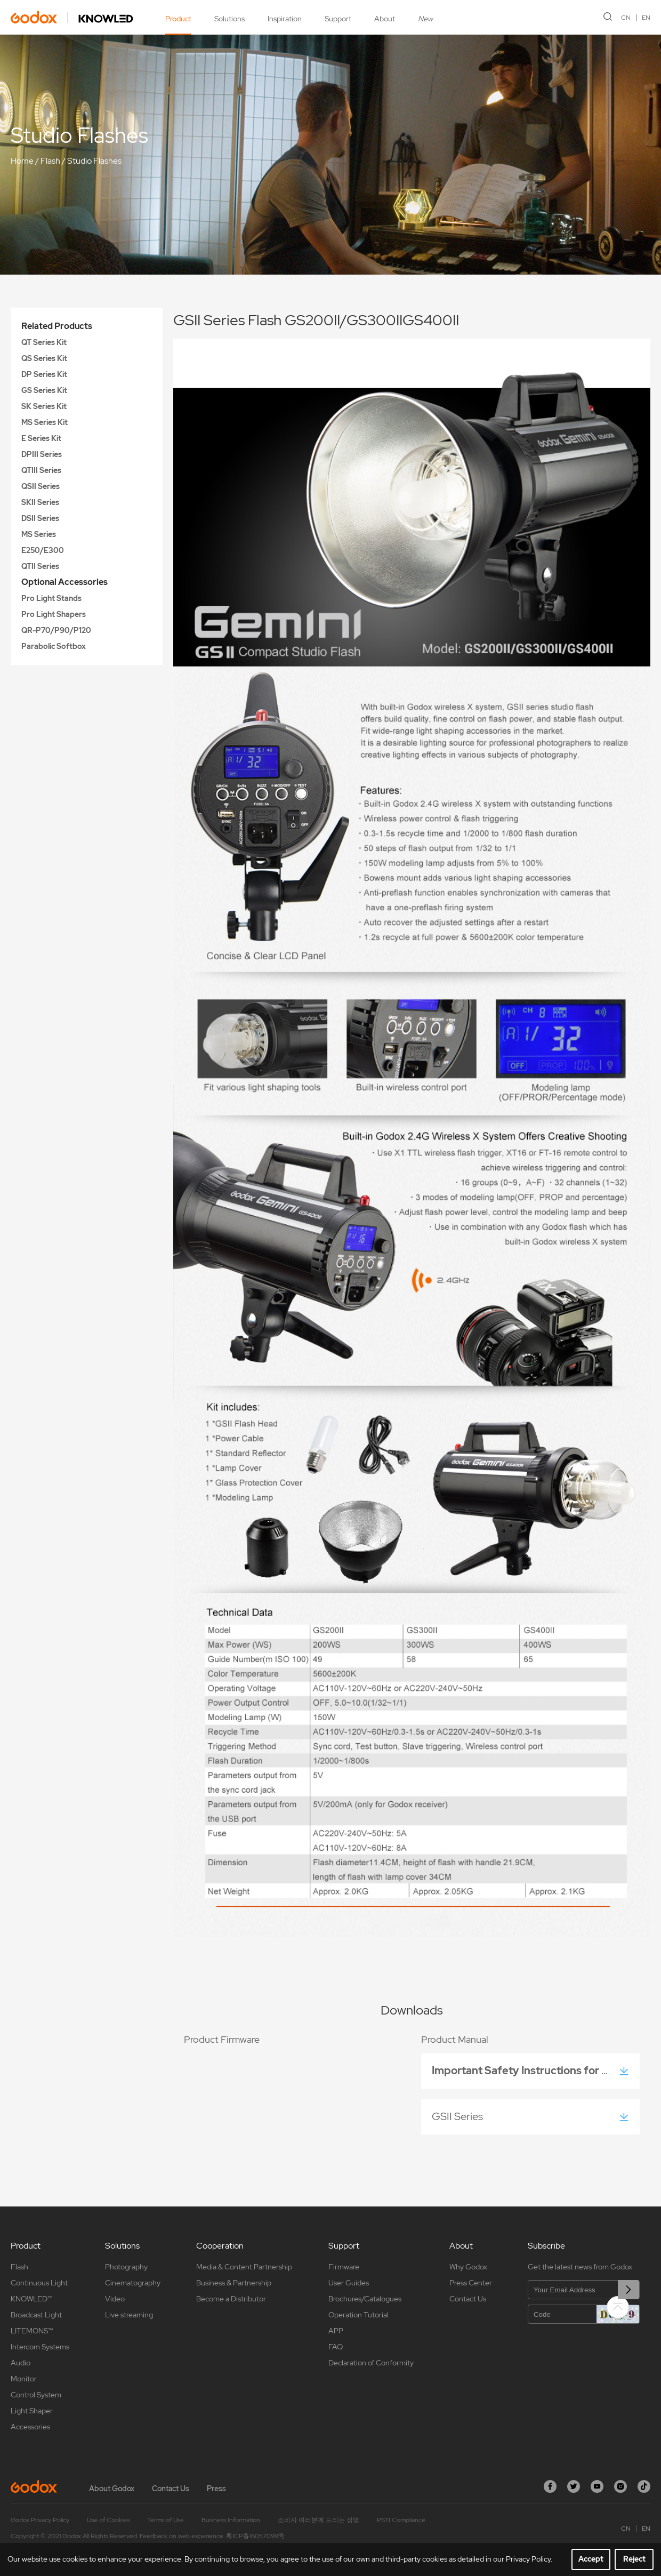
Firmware (343, 2267)
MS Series (38, 534)
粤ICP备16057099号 (255, 2536)
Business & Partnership (233, 2283)
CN (626, 17)
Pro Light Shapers (53, 614)
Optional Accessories (64, 582)
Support (338, 18)
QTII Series (40, 566)
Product (178, 18)
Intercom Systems (40, 2347)
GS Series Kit (44, 390)
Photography (126, 2267)
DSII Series (40, 518)
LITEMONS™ (32, 2331)
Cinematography (132, 2283)
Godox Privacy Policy (40, 2520)
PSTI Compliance (401, 2520)
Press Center (470, 2283)
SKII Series (40, 502)
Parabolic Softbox (53, 646)
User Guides (348, 2283)
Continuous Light (39, 2283)
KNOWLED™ (31, 2299)
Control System (36, 2395)
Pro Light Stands (51, 598)
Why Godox (468, 2267)
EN (646, 17)
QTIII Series (41, 470)
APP (335, 2331)
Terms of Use (165, 2520)
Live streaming (129, 2315)
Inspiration (285, 18)
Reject (634, 2559)
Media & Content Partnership (244, 2267)
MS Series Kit (44, 422)
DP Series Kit (44, 374)
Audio (20, 2363)
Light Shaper (32, 2410)
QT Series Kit (44, 342)
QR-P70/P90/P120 (56, 630)
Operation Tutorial (358, 2315)
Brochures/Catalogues (364, 2299)
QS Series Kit (44, 358)
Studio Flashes (94, 160)
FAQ (335, 2347)
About (384, 18)
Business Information (230, 2520)
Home (22, 160)
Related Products (56, 326)
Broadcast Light (36, 2315)
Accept (590, 2559)
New (425, 18)
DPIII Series (41, 454)
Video (115, 2299)
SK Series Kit (44, 406)
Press (216, 2488)
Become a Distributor (231, 2299)
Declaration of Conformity (371, 2363)
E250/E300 (42, 550)
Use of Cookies (108, 2520)
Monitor (24, 2379)
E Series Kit (41, 438)
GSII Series (460, 2116)
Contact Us (467, 2299)
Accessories (30, 2426)
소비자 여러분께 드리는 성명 (318, 2520)
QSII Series (40, 486)
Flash (50, 160)
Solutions (229, 18)
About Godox (111, 2488)
